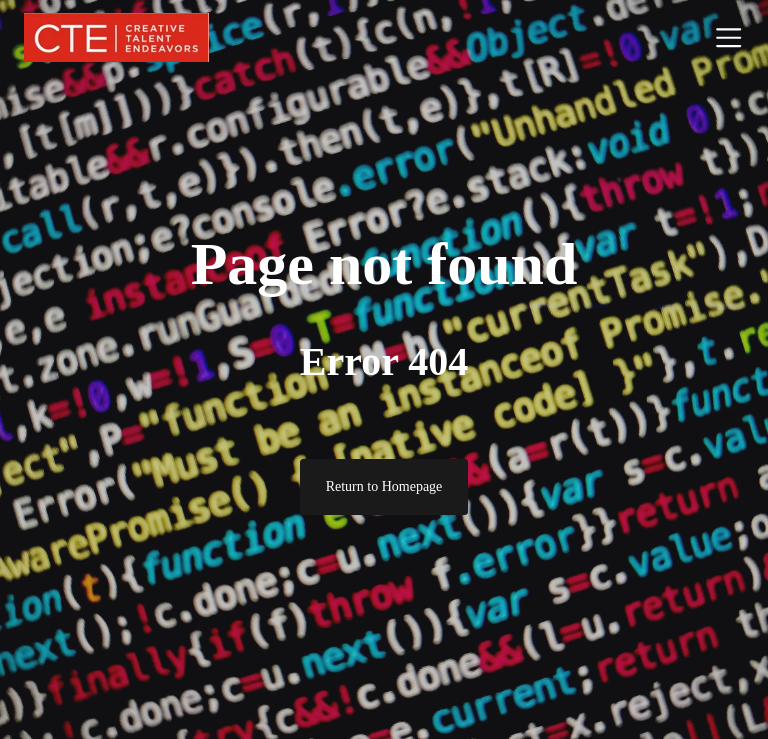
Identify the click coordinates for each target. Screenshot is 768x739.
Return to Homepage (384, 486)
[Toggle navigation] (728, 37)
